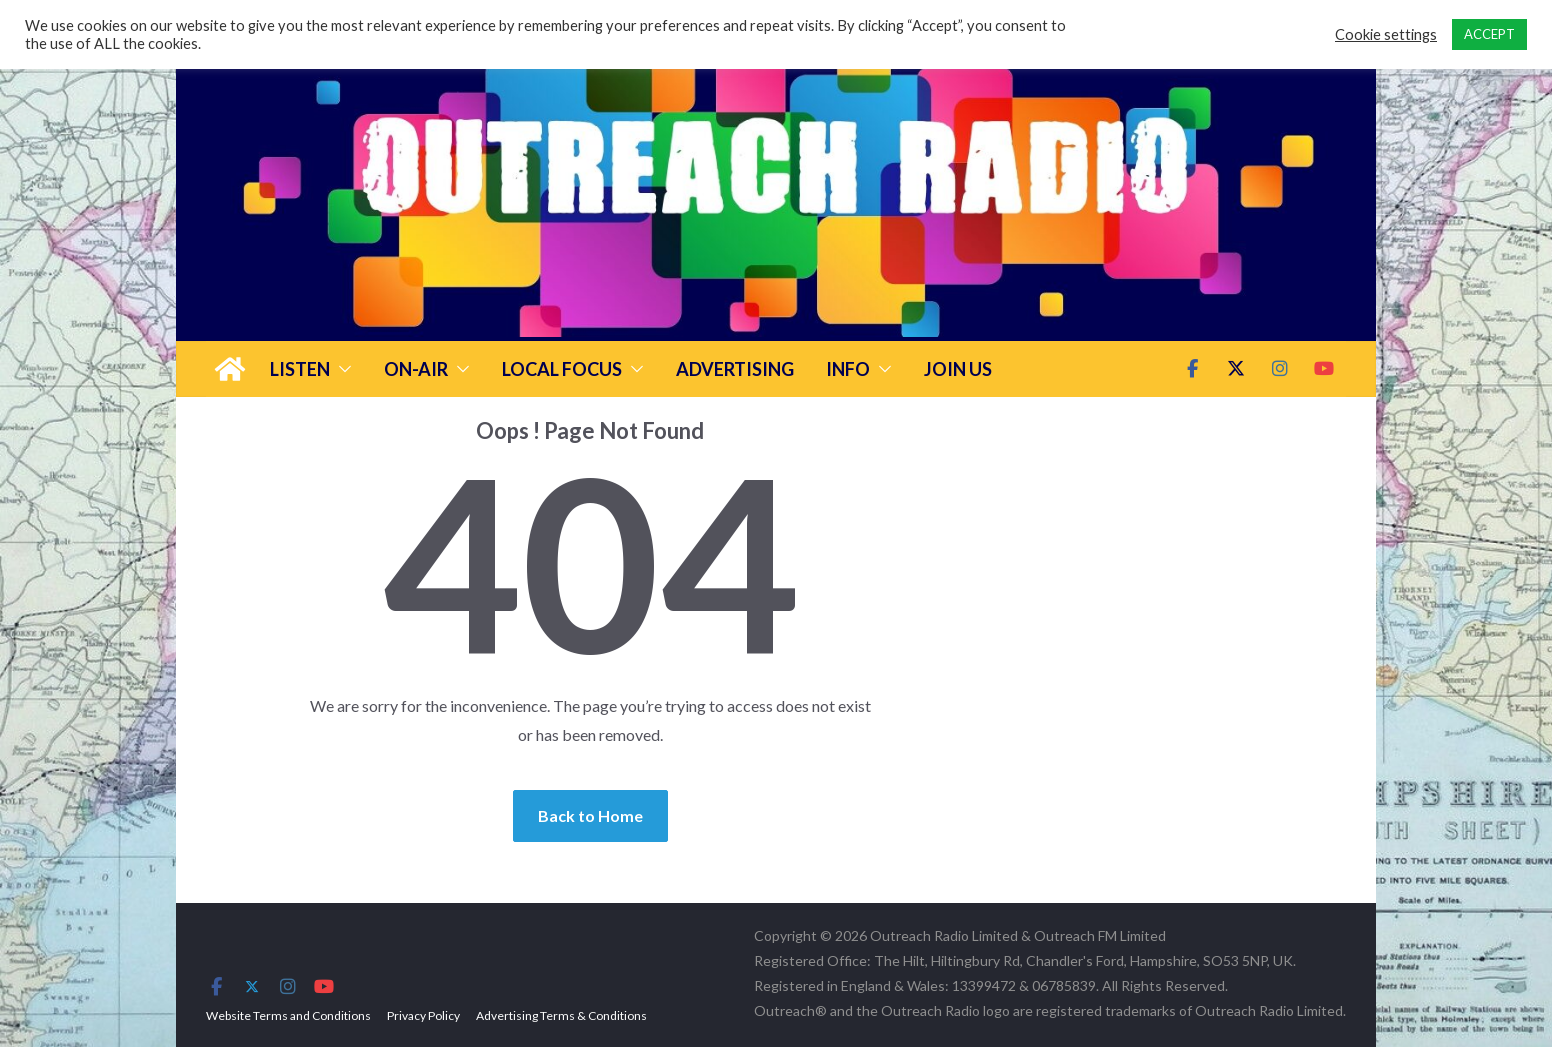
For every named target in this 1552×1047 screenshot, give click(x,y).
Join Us (958, 369)
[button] (341, 369)
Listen (300, 369)
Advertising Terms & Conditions (561, 1015)
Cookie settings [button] (1386, 34)
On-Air (416, 369)
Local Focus (562, 369)
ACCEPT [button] (1489, 34)
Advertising (735, 369)
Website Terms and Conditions (288, 1015)
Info (848, 369)
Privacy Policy (423, 1015)
